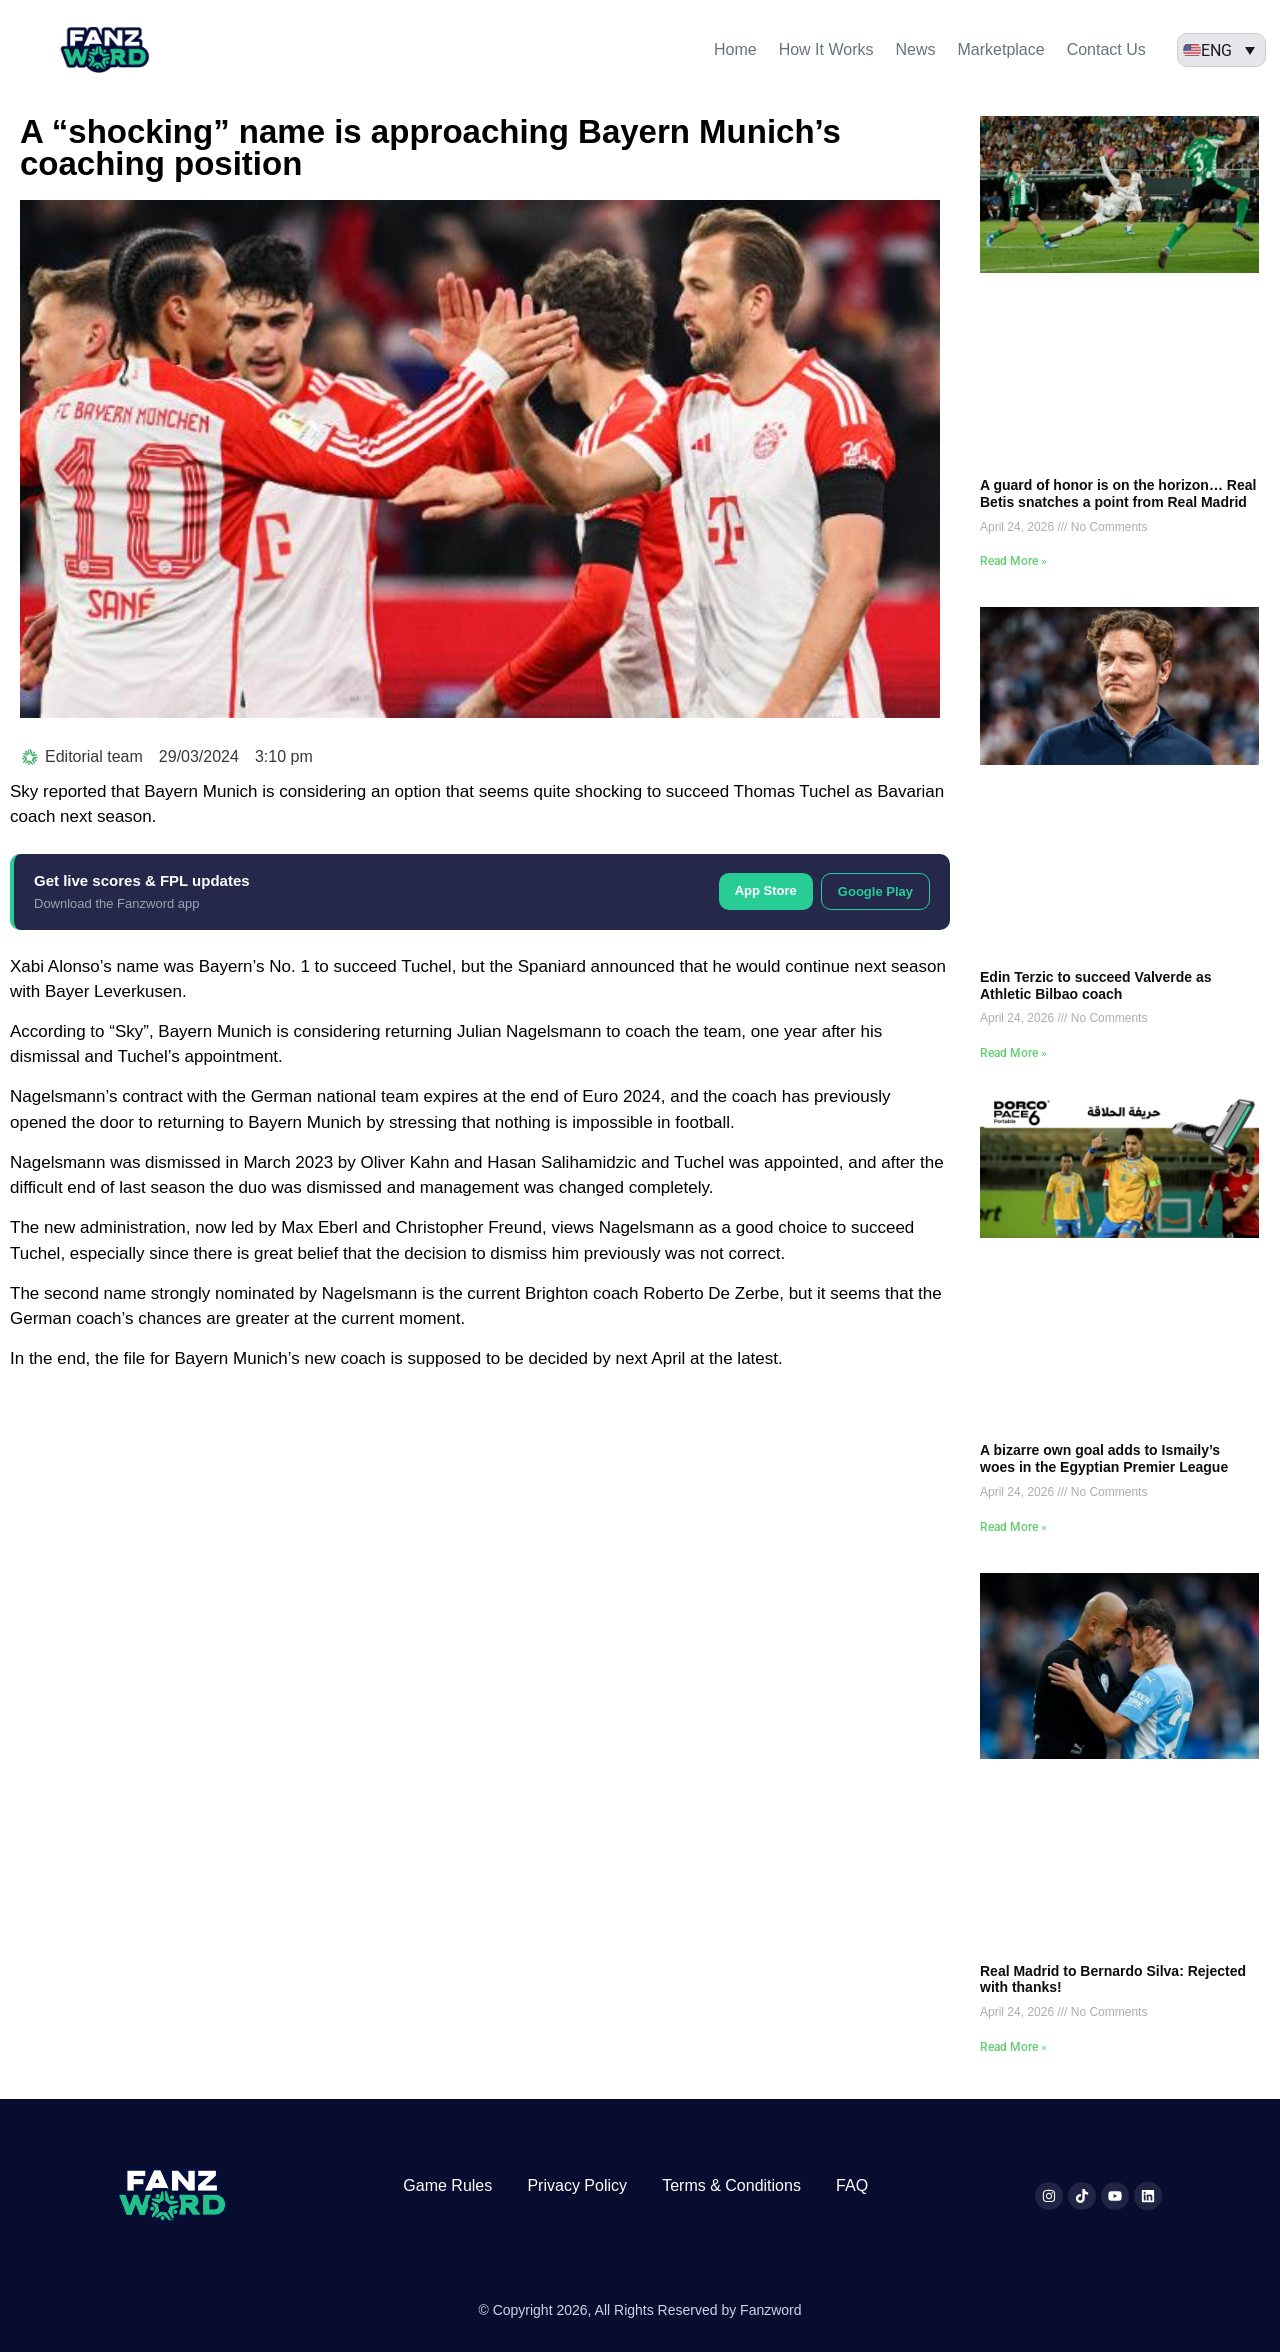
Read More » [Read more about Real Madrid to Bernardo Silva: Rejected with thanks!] (1013, 2047)
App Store (766, 890)
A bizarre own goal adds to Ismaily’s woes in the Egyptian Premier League (1104, 1458)
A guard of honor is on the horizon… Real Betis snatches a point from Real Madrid (1118, 493)
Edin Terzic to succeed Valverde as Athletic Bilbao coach (1096, 985)
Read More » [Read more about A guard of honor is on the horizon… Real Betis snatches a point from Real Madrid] (1013, 561)
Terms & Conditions (731, 2185)
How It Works (826, 49)
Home (735, 49)
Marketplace (1000, 49)
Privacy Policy (577, 2185)
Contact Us (1106, 49)
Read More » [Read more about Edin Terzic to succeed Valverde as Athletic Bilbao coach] (1013, 1053)
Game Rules (447, 2185)
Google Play (875, 891)
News (915, 49)
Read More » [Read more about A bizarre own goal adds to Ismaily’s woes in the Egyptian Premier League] (1013, 1527)
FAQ (852, 2185)
